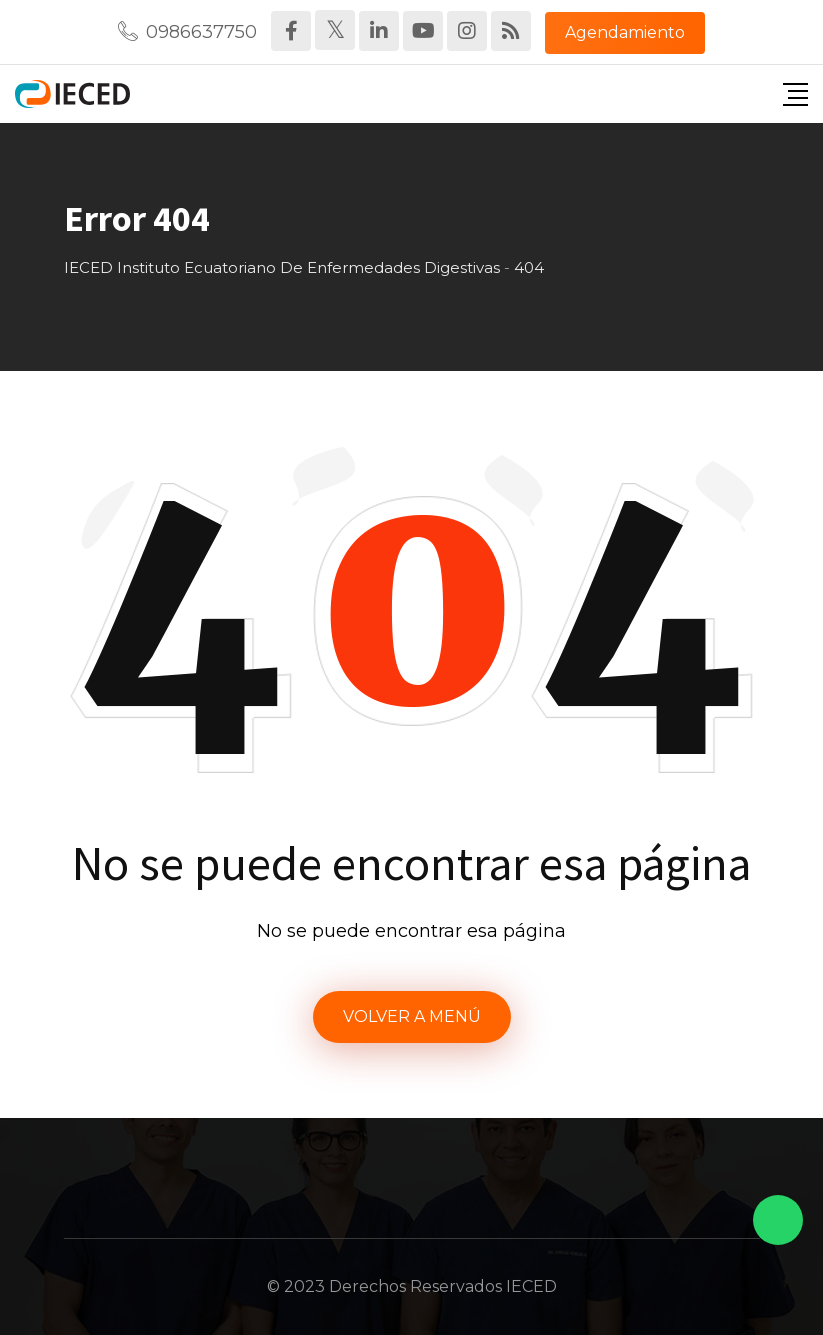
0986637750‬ (201, 32)
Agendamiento (625, 32)
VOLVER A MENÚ (412, 1016)
